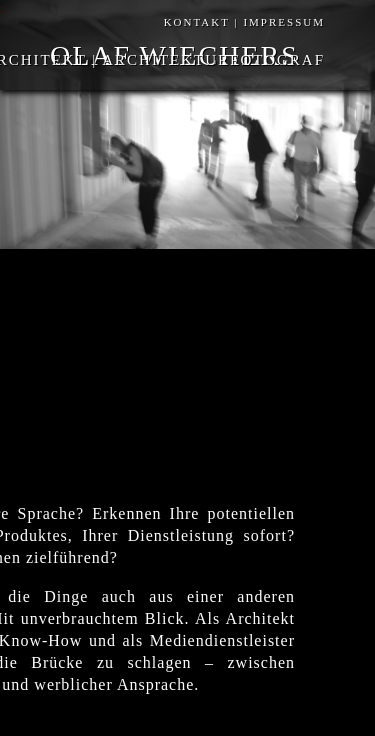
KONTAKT (197, 22)
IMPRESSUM (282, 22)
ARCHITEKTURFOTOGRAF (211, 60)
